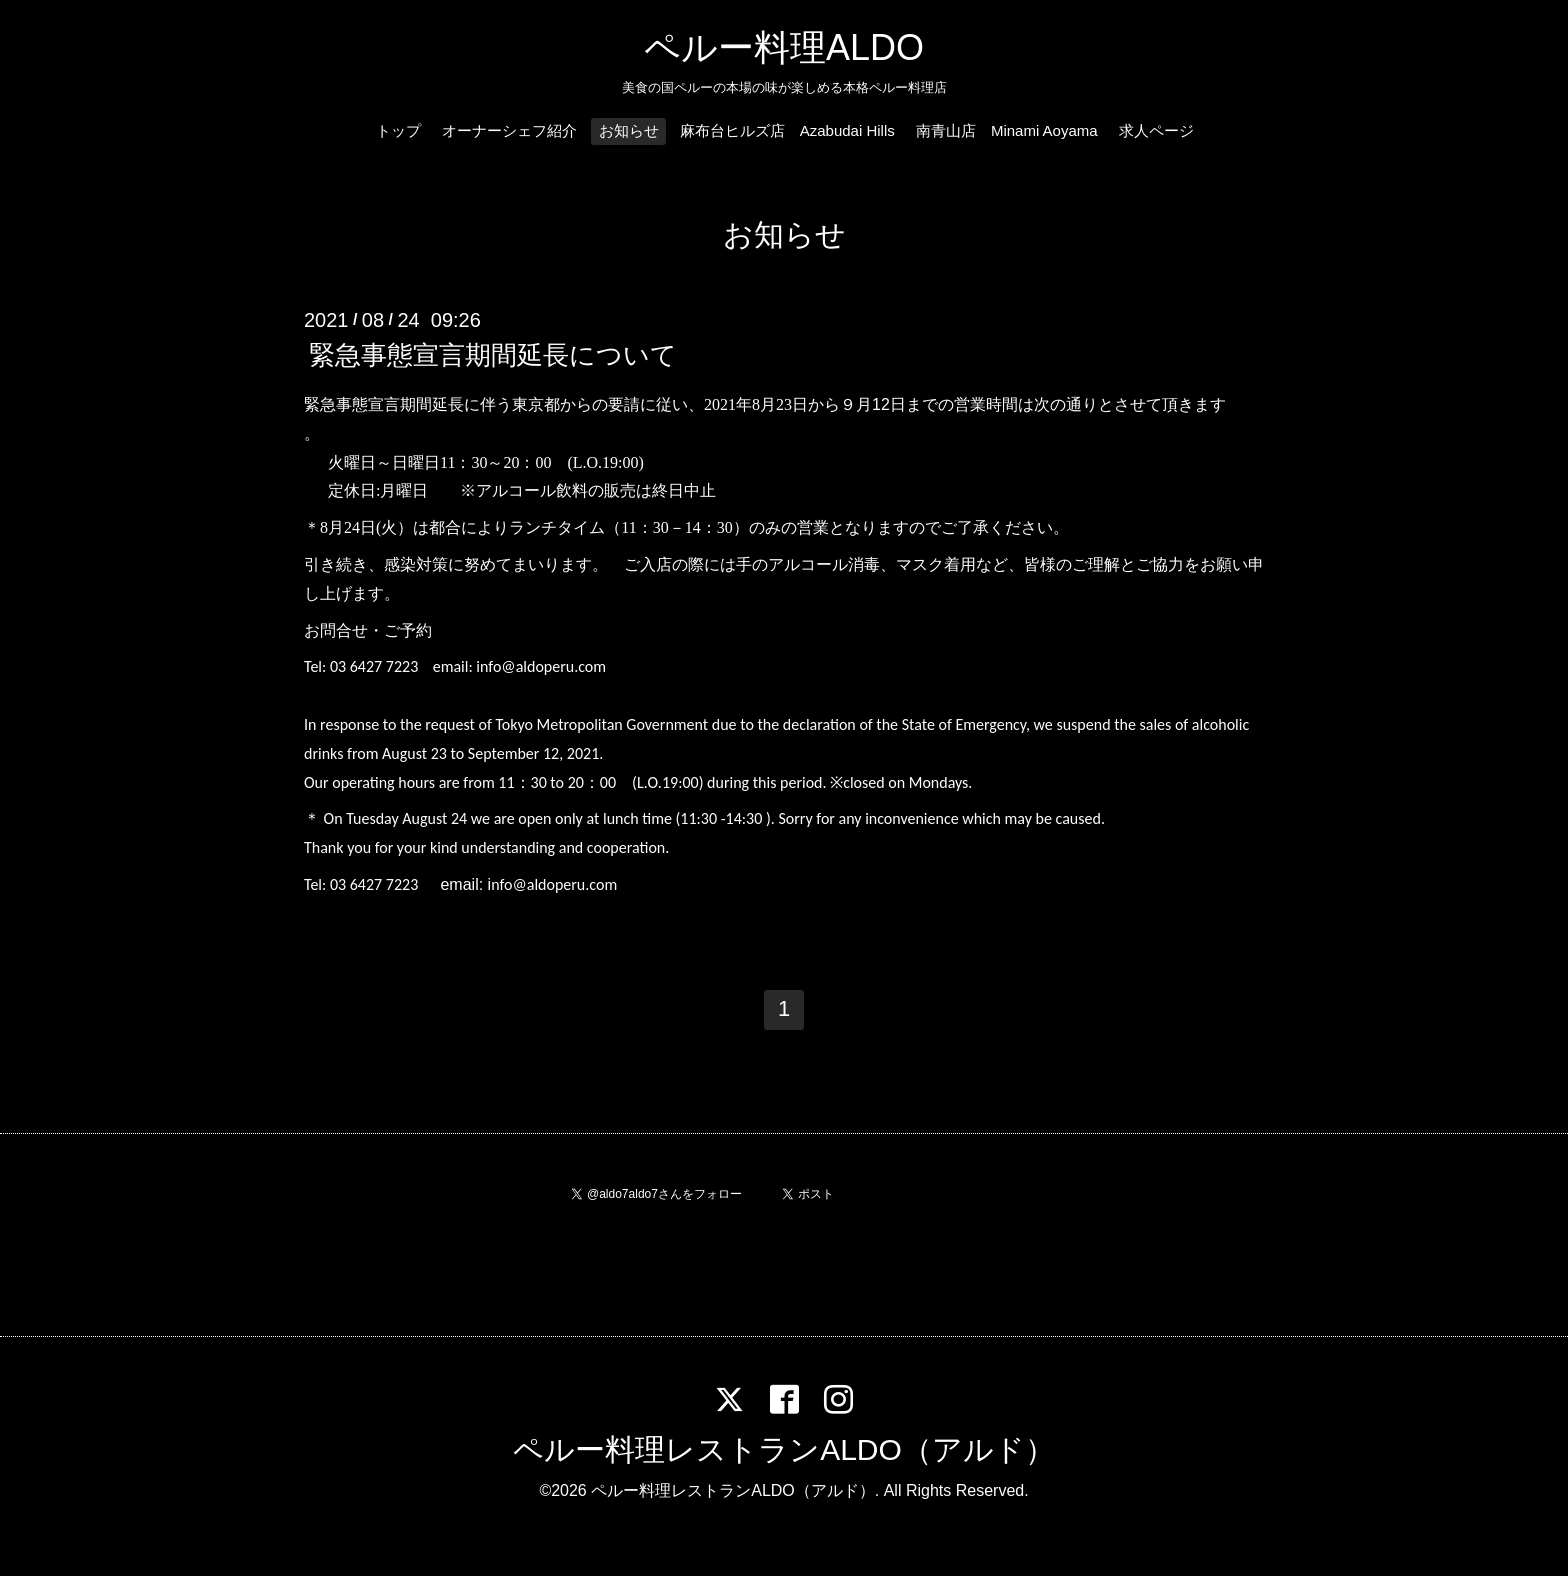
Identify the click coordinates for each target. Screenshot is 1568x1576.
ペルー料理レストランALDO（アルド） (784, 1449)
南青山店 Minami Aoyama (1007, 130)
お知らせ (629, 130)
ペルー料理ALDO (784, 47)
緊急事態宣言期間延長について (493, 355)
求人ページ (1156, 130)
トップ (398, 130)
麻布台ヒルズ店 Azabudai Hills (787, 130)
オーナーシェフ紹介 (509, 130)
